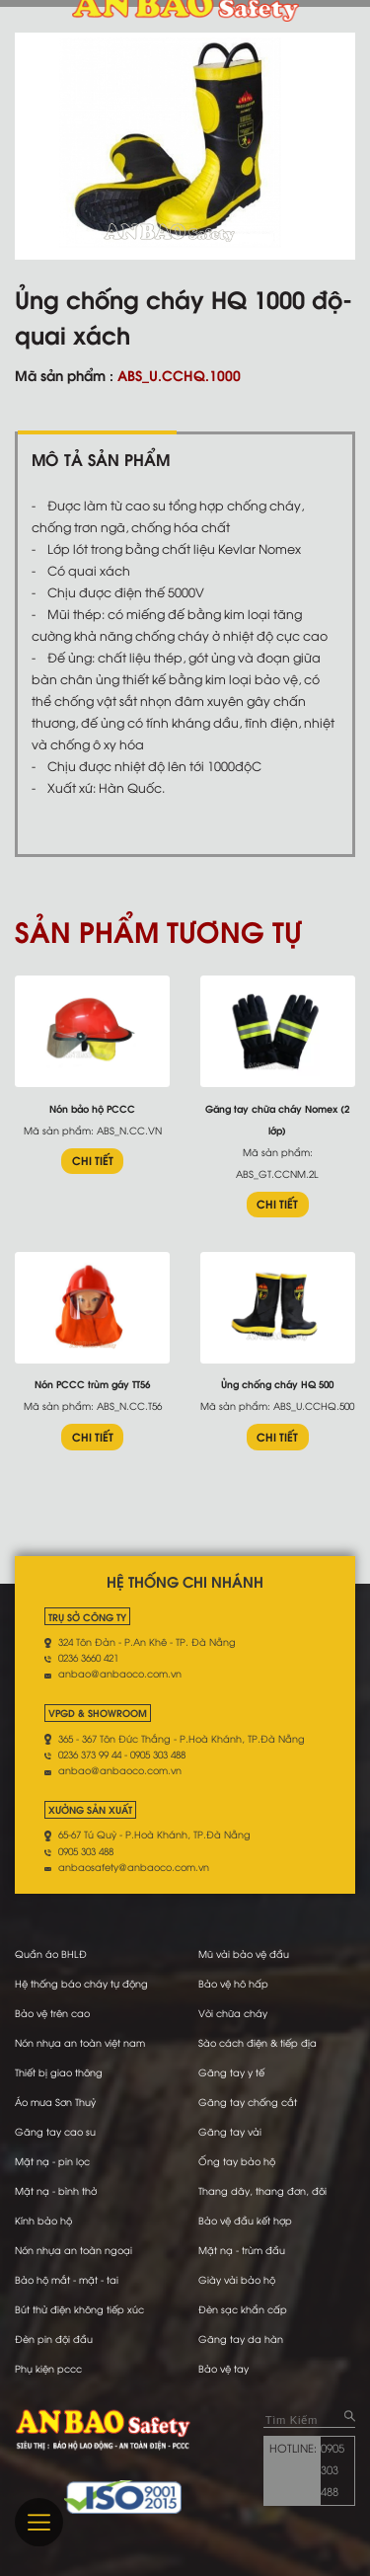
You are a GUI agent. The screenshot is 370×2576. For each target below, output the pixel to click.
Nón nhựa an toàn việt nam (80, 2042)
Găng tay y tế (231, 2072)
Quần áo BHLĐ (51, 1953)
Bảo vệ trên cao (52, 2012)
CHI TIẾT (92, 1160)
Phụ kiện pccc (48, 2368)
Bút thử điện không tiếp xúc (79, 2309)
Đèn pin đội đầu (54, 2338)
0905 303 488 (332, 2469)
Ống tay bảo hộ (236, 2160)
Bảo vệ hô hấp (233, 1983)
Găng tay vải (229, 2131)
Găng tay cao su (55, 2131)
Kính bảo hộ (43, 2220)
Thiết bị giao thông (59, 2072)
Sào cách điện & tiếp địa (257, 2042)
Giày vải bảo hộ (236, 2279)
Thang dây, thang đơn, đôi (262, 2190)
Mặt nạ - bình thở (56, 2190)
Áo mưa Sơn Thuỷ (55, 2101)
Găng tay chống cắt (247, 2101)
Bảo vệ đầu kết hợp (245, 2220)
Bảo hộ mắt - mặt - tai (66, 2279)
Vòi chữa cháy (232, 2012)
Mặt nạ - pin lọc (52, 2160)
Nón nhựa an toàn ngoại (73, 2249)
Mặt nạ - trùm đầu (241, 2249)
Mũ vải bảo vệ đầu (243, 1953)
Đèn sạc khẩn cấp (242, 2309)
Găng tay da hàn (240, 2338)
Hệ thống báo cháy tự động (81, 1983)
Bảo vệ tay (223, 2368)
